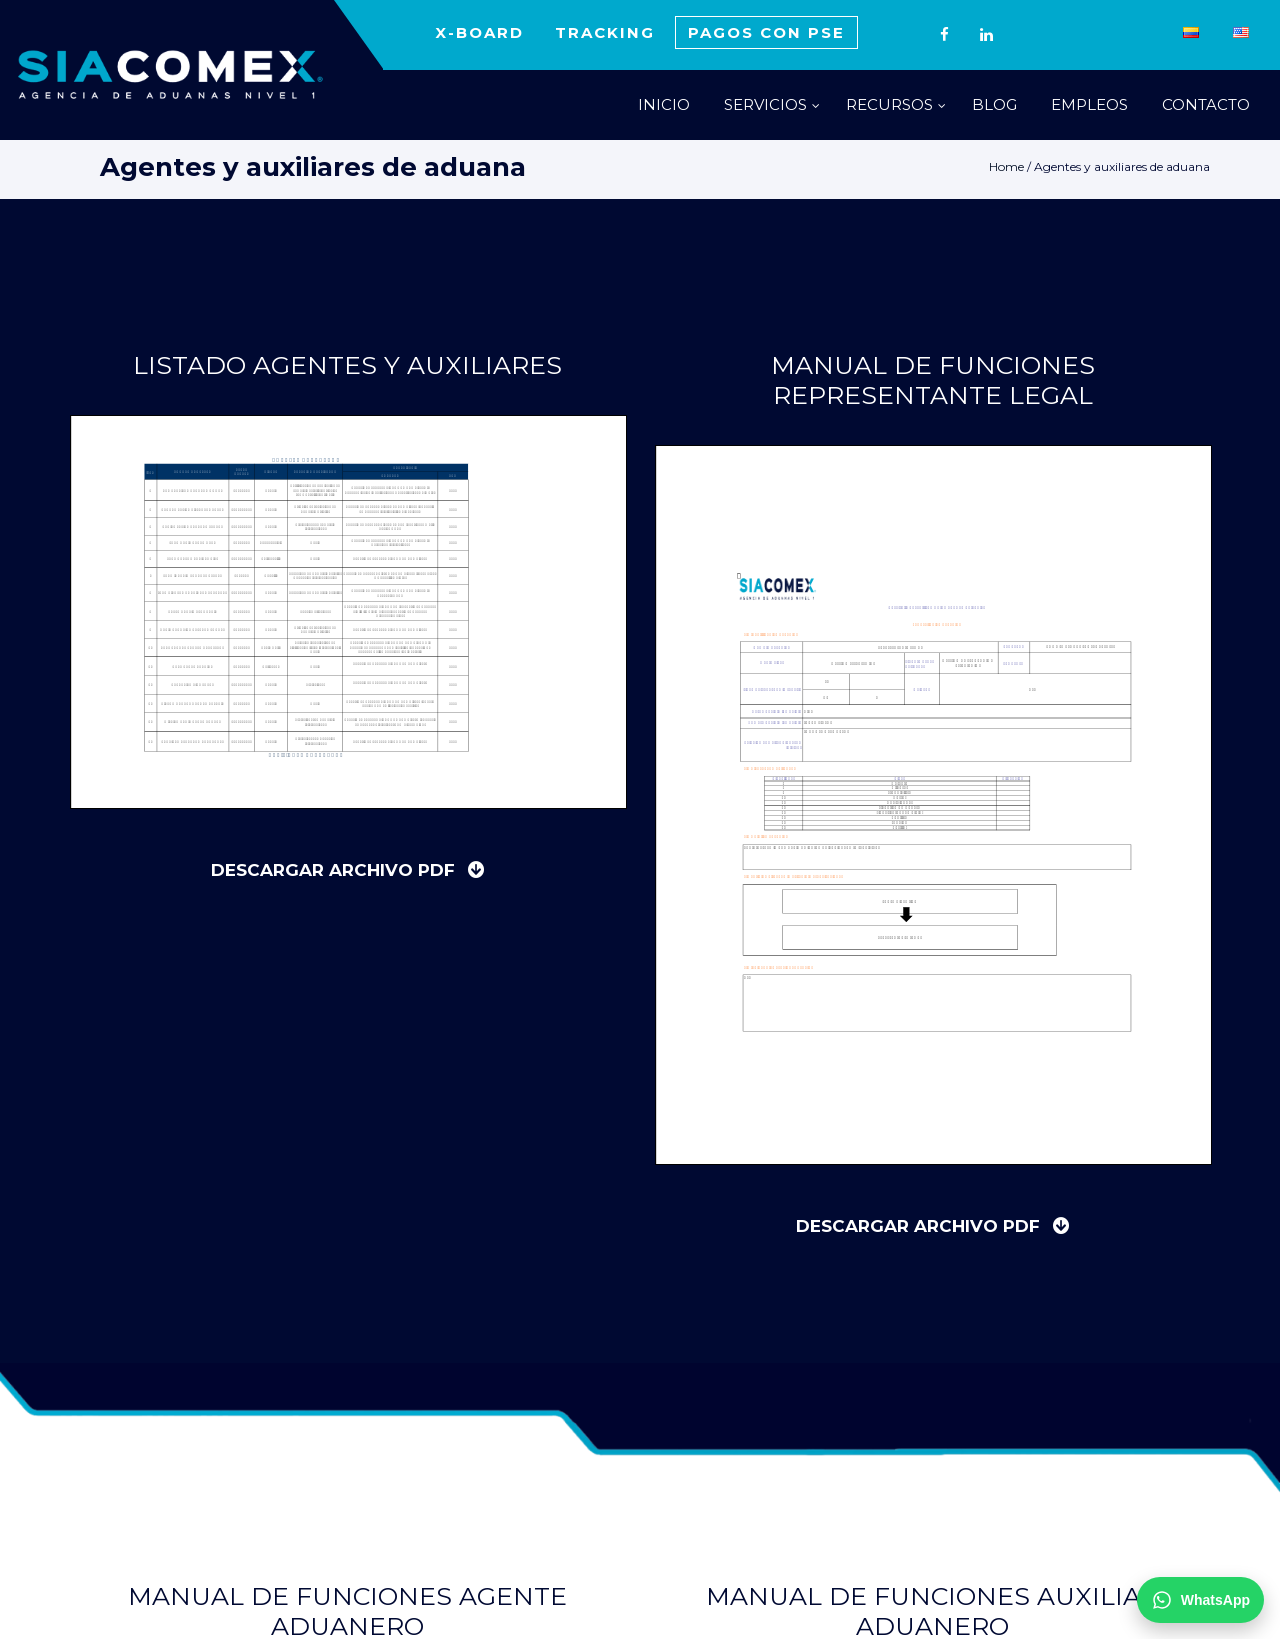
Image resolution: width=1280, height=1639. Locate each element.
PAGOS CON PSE (766, 32)
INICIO (664, 104)
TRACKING (605, 32)
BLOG (994, 104)
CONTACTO (1206, 104)
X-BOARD (479, 32)
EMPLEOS (1089, 104)
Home (1006, 166)
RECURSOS (889, 104)
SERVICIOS (765, 104)
